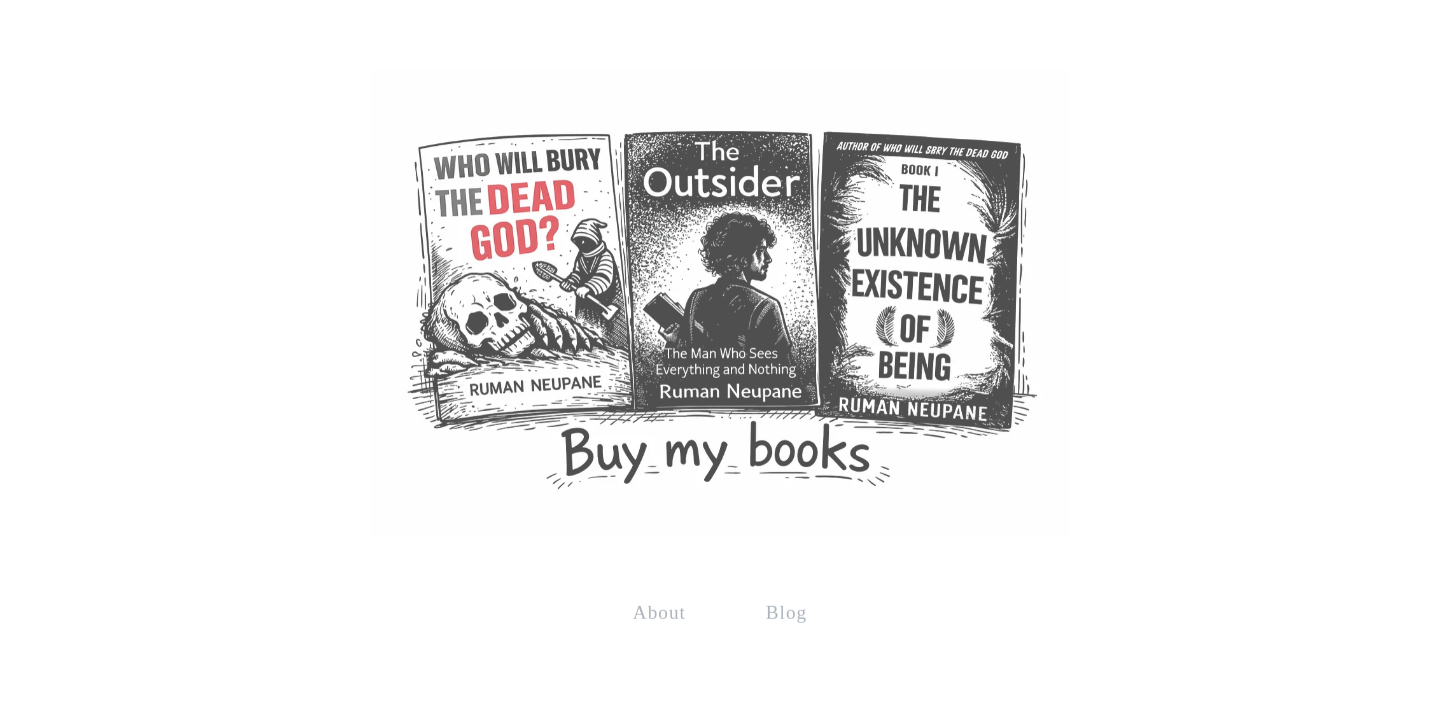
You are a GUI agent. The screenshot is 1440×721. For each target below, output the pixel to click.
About (659, 611)
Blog (786, 611)
